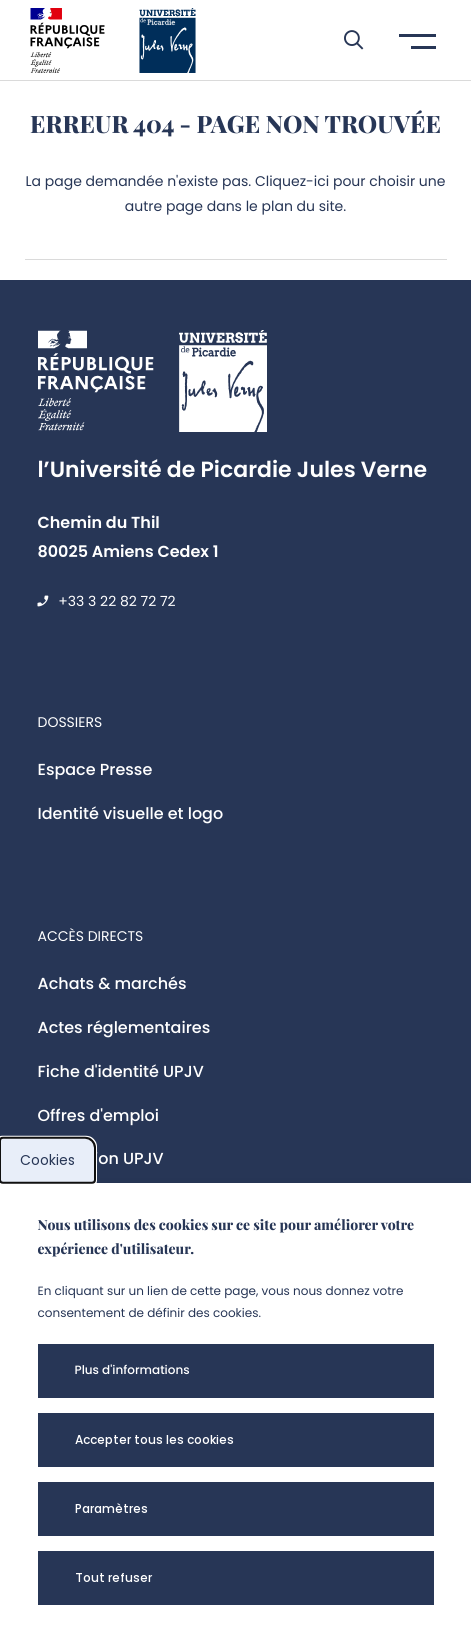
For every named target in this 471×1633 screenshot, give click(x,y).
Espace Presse (95, 769)
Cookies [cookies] (47, 1160)
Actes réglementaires (124, 1027)
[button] (343, 40)
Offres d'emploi (99, 1115)
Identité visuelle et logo (131, 813)
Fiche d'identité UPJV (121, 1071)
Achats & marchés (112, 983)
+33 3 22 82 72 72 (116, 601)
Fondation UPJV (101, 1158)
